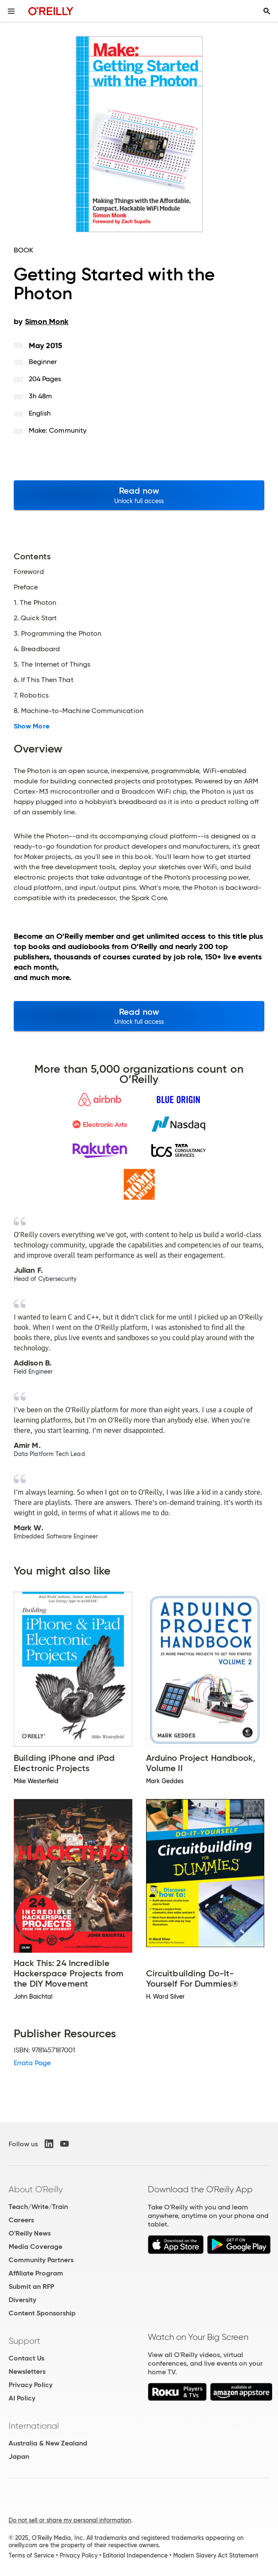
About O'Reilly (36, 2189)
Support (24, 2341)
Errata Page (32, 2063)
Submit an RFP (31, 2286)
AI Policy (22, 2398)
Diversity (22, 2299)
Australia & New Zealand (48, 2443)
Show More (31, 726)
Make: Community (57, 430)
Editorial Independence (135, 2555)
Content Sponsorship (42, 2313)
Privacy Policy (30, 2384)
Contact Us (26, 2358)
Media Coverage (35, 2246)
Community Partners (41, 2259)
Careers (21, 2219)
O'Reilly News (30, 2233)
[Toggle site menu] (11, 11)
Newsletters (27, 2371)
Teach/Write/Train (38, 2206)
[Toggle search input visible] (267, 11)
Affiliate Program (36, 2273)
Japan (19, 2456)
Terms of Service (31, 2555)
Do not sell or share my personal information (70, 2520)
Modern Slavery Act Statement (215, 2555)
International (34, 2426)
